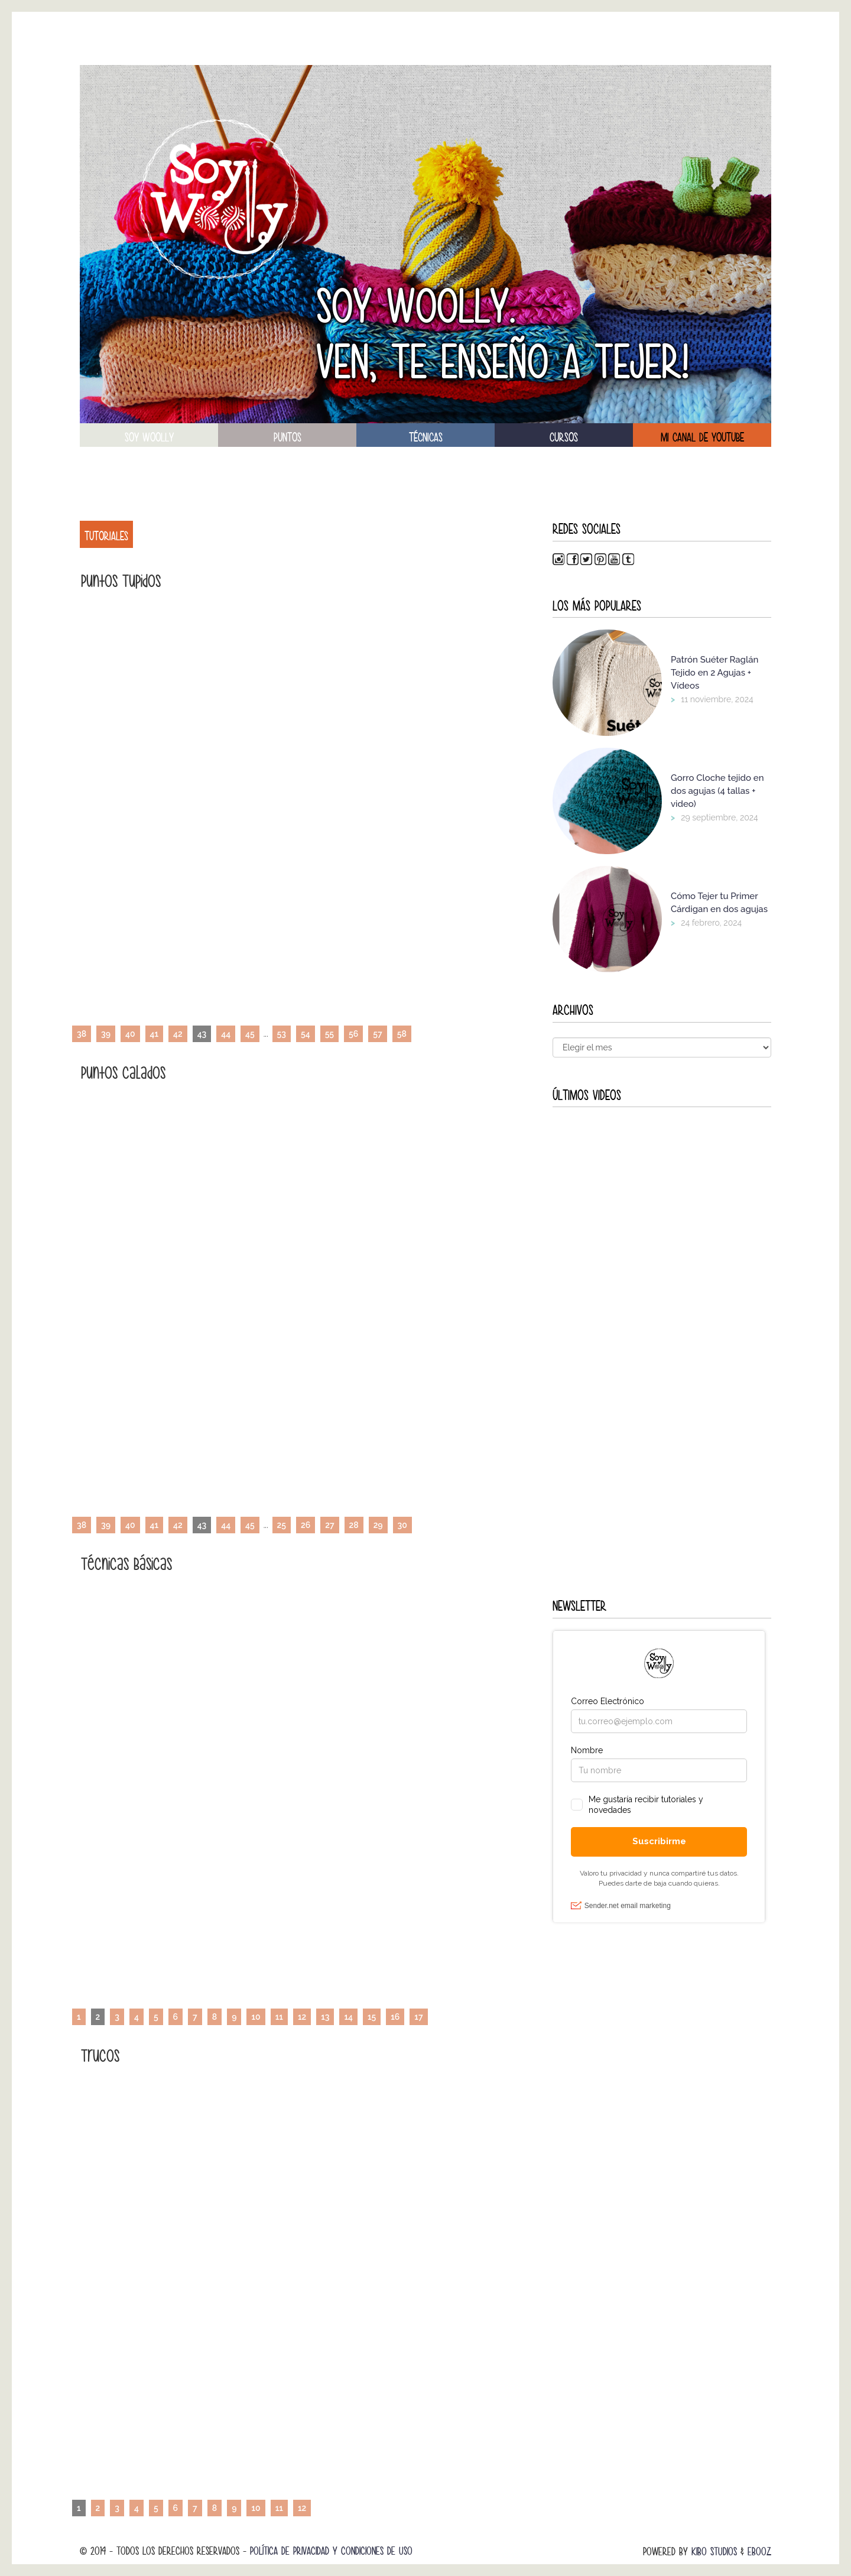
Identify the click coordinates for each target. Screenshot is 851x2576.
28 (354, 1525)
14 (348, 2017)
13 (325, 2017)
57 (377, 1034)
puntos (287, 437)
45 (250, 1034)
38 (81, 1034)
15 (372, 2017)
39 (106, 1034)
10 (255, 2017)
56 (353, 1034)
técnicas (426, 437)
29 (378, 1525)
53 (281, 1034)
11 (279, 2017)
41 (154, 1034)
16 (395, 2017)
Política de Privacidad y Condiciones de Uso (331, 2551)
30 (402, 1525)
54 (305, 1034)
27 (329, 1525)
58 (402, 1034)
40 (130, 1034)
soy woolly (149, 437)
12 (302, 2017)
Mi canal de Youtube (702, 437)
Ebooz (759, 2551)
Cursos (564, 437)
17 (418, 2017)
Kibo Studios (714, 2551)
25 (281, 1525)
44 (225, 1034)
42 (178, 1034)
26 (305, 1525)
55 (329, 1034)
